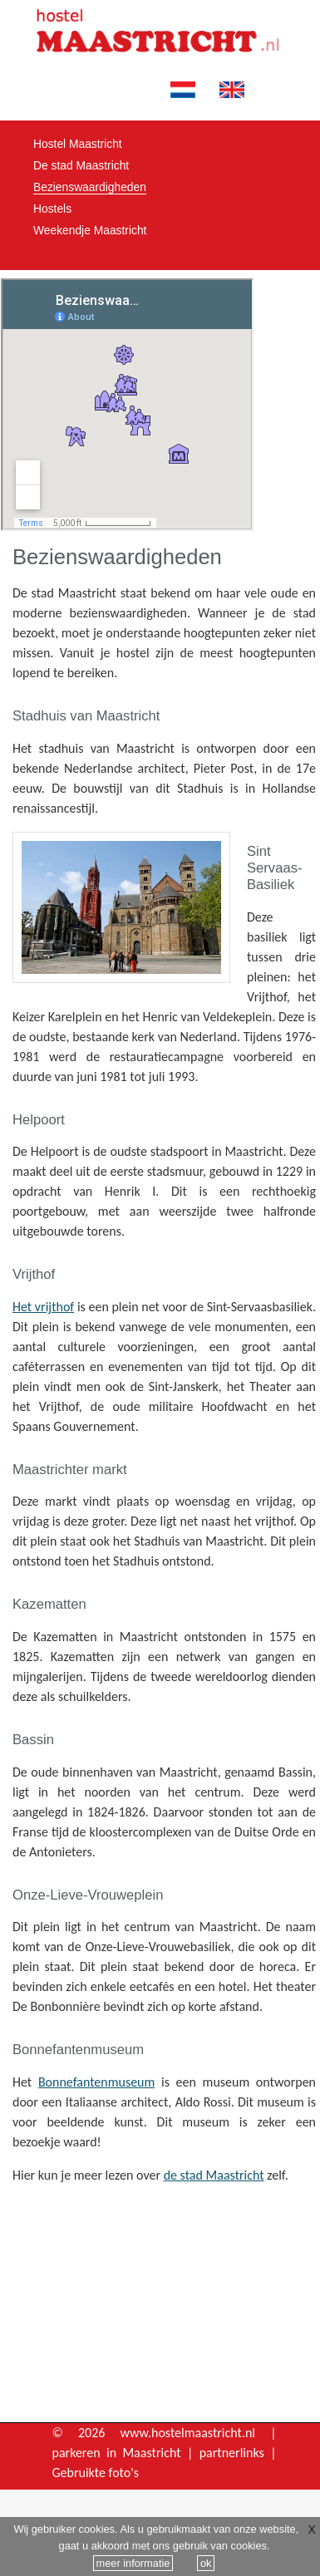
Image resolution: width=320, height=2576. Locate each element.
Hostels (52, 208)
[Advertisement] (164, 2307)
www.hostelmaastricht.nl (188, 2433)
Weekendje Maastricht (89, 230)
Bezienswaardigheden (89, 187)
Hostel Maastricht (77, 143)
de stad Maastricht (214, 2175)
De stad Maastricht (81, 165)
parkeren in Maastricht (116, 2452)
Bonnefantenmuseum (96, 2082)
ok (206, 2563)
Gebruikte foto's (96, 2472)
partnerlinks (231, 2452)
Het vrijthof (43, 1307)
